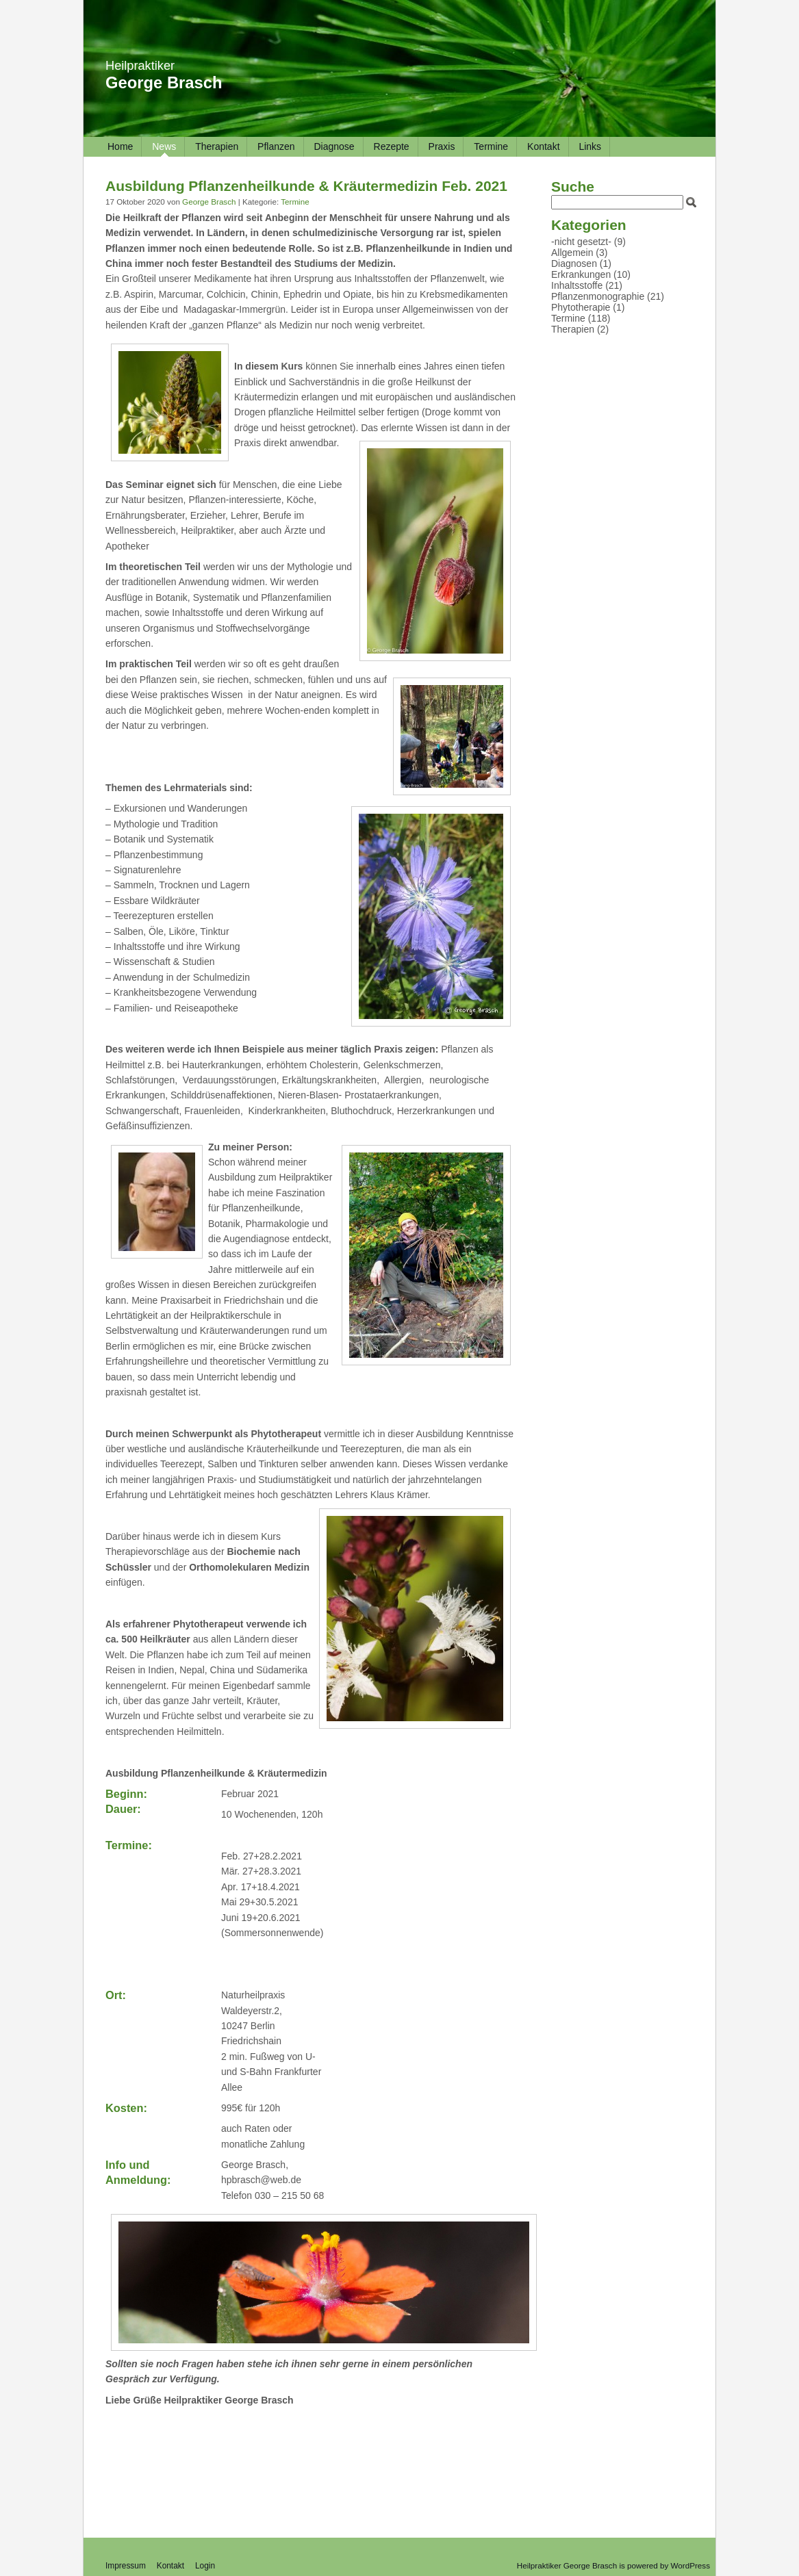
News (164, 146)
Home (120, 146)
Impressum (125, 2566)
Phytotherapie (580, 307)
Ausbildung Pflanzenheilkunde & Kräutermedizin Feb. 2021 (306, 186)
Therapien (216, 146)
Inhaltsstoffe (577, 285)
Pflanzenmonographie (597, 296)
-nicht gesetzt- (581, 241)
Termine (491, 146)
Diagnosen (574, 263)
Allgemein (572, 252)
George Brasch (164, 82)
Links (590, 146)
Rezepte (391, 146)
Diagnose (334, 146)
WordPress (690, 2565)
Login (205, 2566)
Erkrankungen (581, 274)
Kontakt (543, 146)
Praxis (442, 146)
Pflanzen (275, 146)
